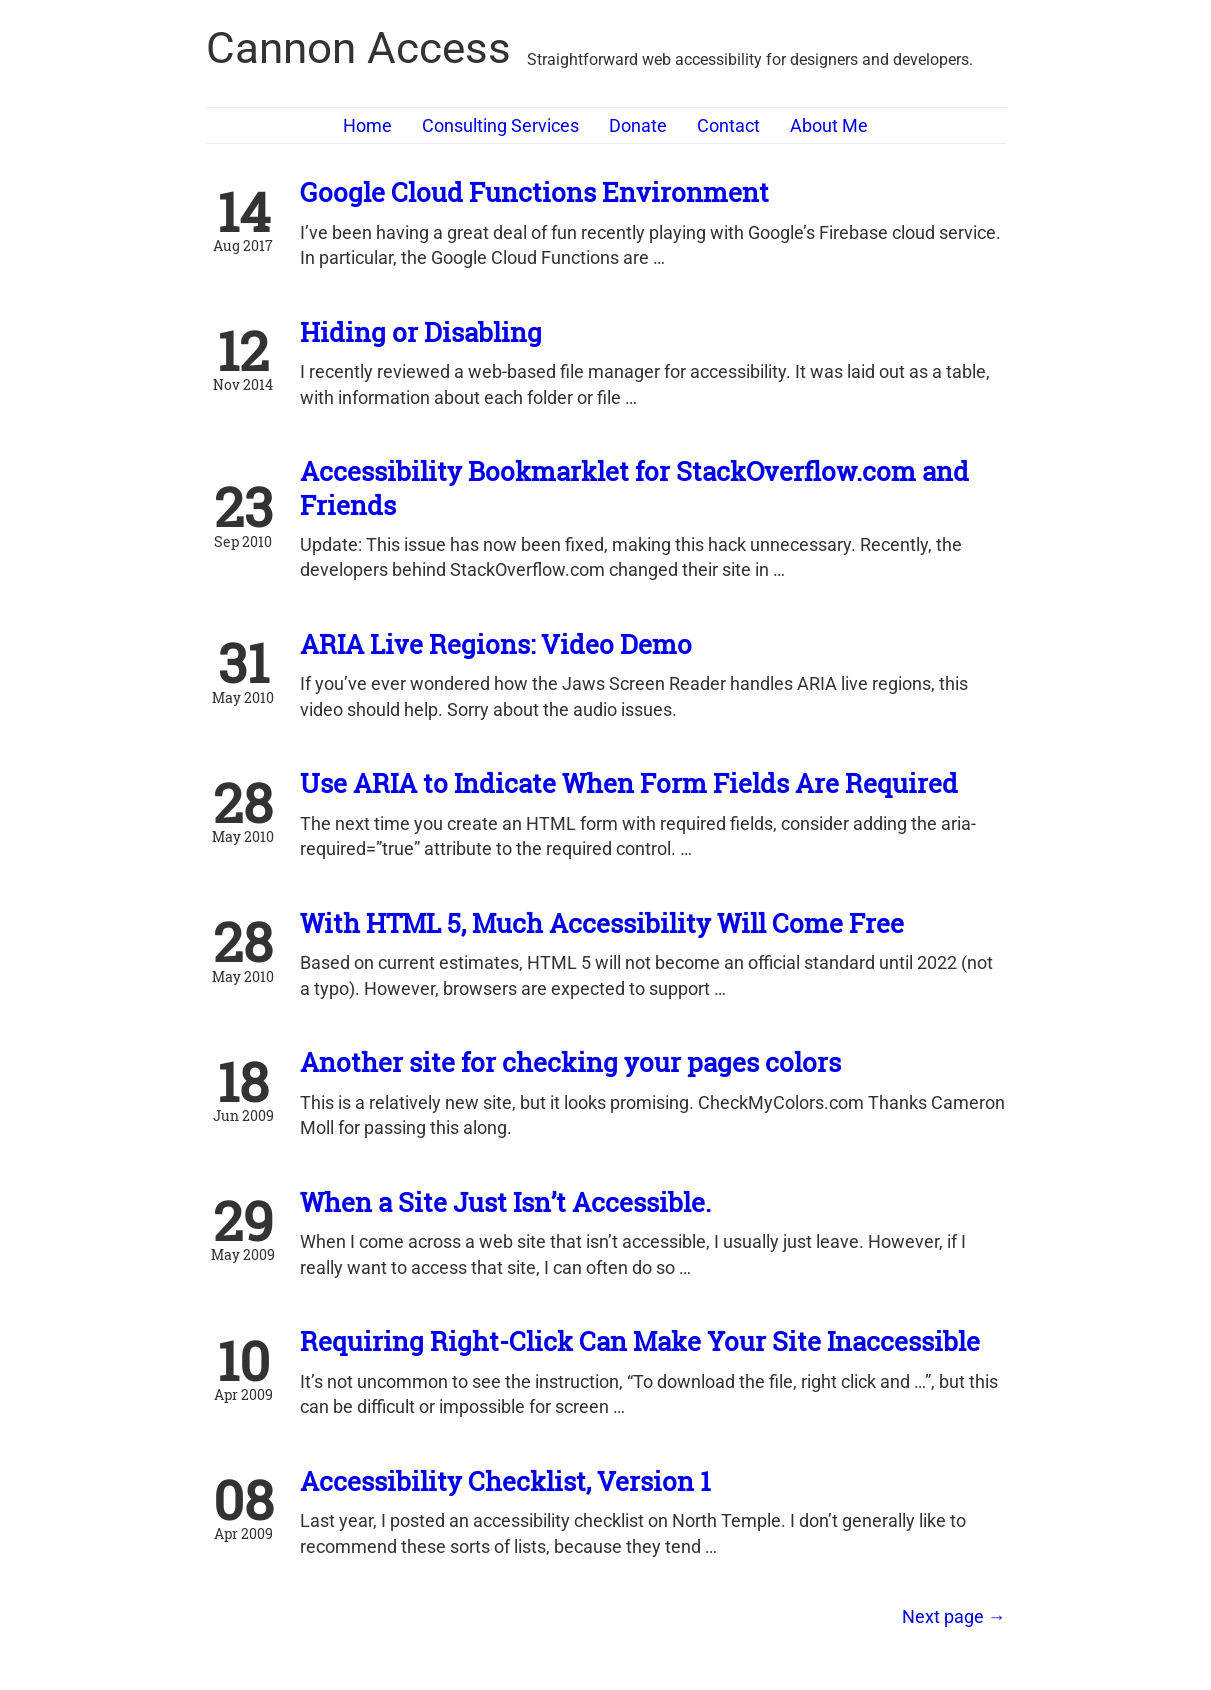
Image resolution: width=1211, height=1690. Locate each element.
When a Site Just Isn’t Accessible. (505, 1202)
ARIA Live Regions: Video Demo (496, 644)
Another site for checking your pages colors (570, 1062)
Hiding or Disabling (421, 332)
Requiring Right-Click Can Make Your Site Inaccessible (640, 1341)
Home (367, 125)
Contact (728, 125)
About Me (829, 125)
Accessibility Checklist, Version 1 (505, 1481)
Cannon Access (358, 48)
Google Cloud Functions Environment (534, 192)
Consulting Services (500, 125)
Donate (638, 125)
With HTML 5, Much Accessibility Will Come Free (602, 923)
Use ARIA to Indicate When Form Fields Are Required (629, 783)
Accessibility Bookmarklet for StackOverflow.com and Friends (634, 487)
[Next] (954, 1616)
